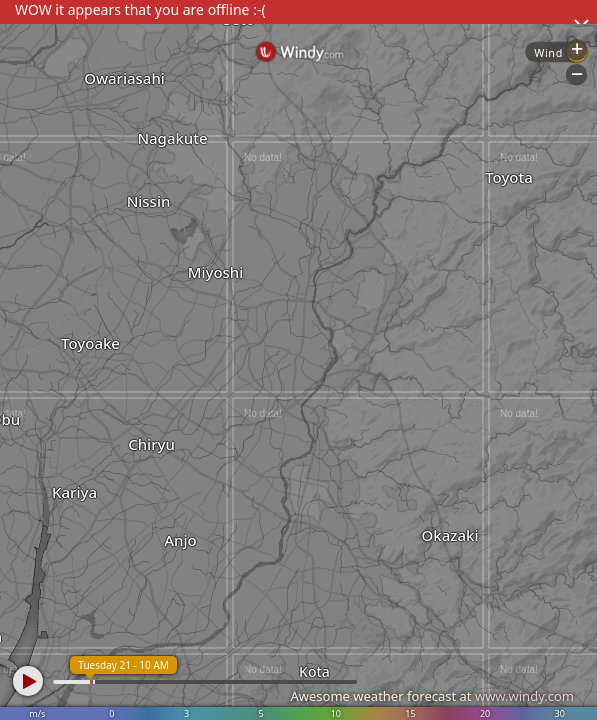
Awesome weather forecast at (432, 696)
